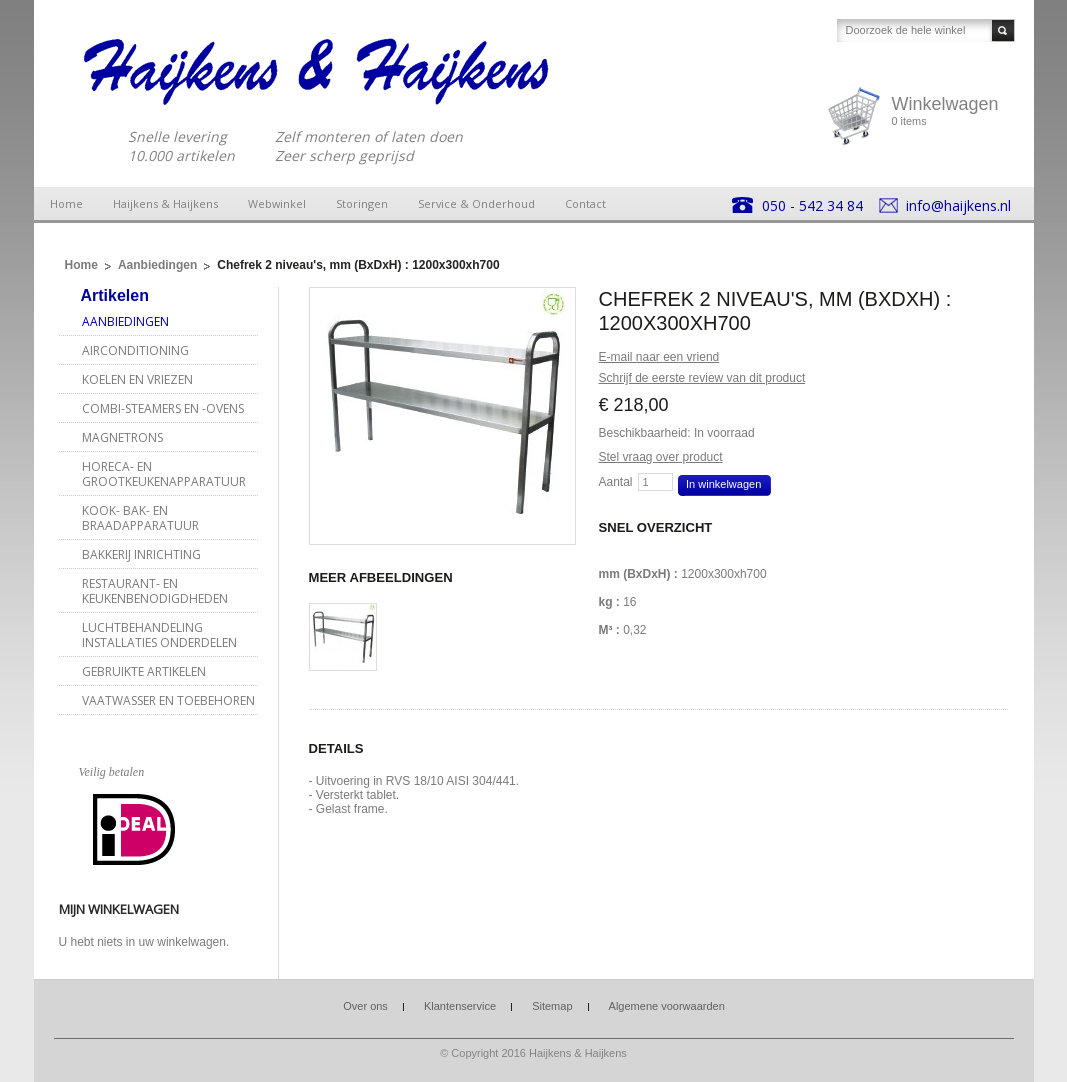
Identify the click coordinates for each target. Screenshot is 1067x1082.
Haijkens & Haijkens (165, 203)
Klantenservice (460, 1006)
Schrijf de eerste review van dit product (702, 378)
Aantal (616, 482)
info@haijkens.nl (958, 205)
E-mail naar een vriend (659, 357)
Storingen (362, 203)
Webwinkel (277, 203)
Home (66, 203)
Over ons (365, 1006)
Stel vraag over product (661, 457)
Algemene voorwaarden (667, 1006)
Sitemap (552, 1006)
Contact (585, 203)
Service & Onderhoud (476, 203)
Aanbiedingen (157, 265)
